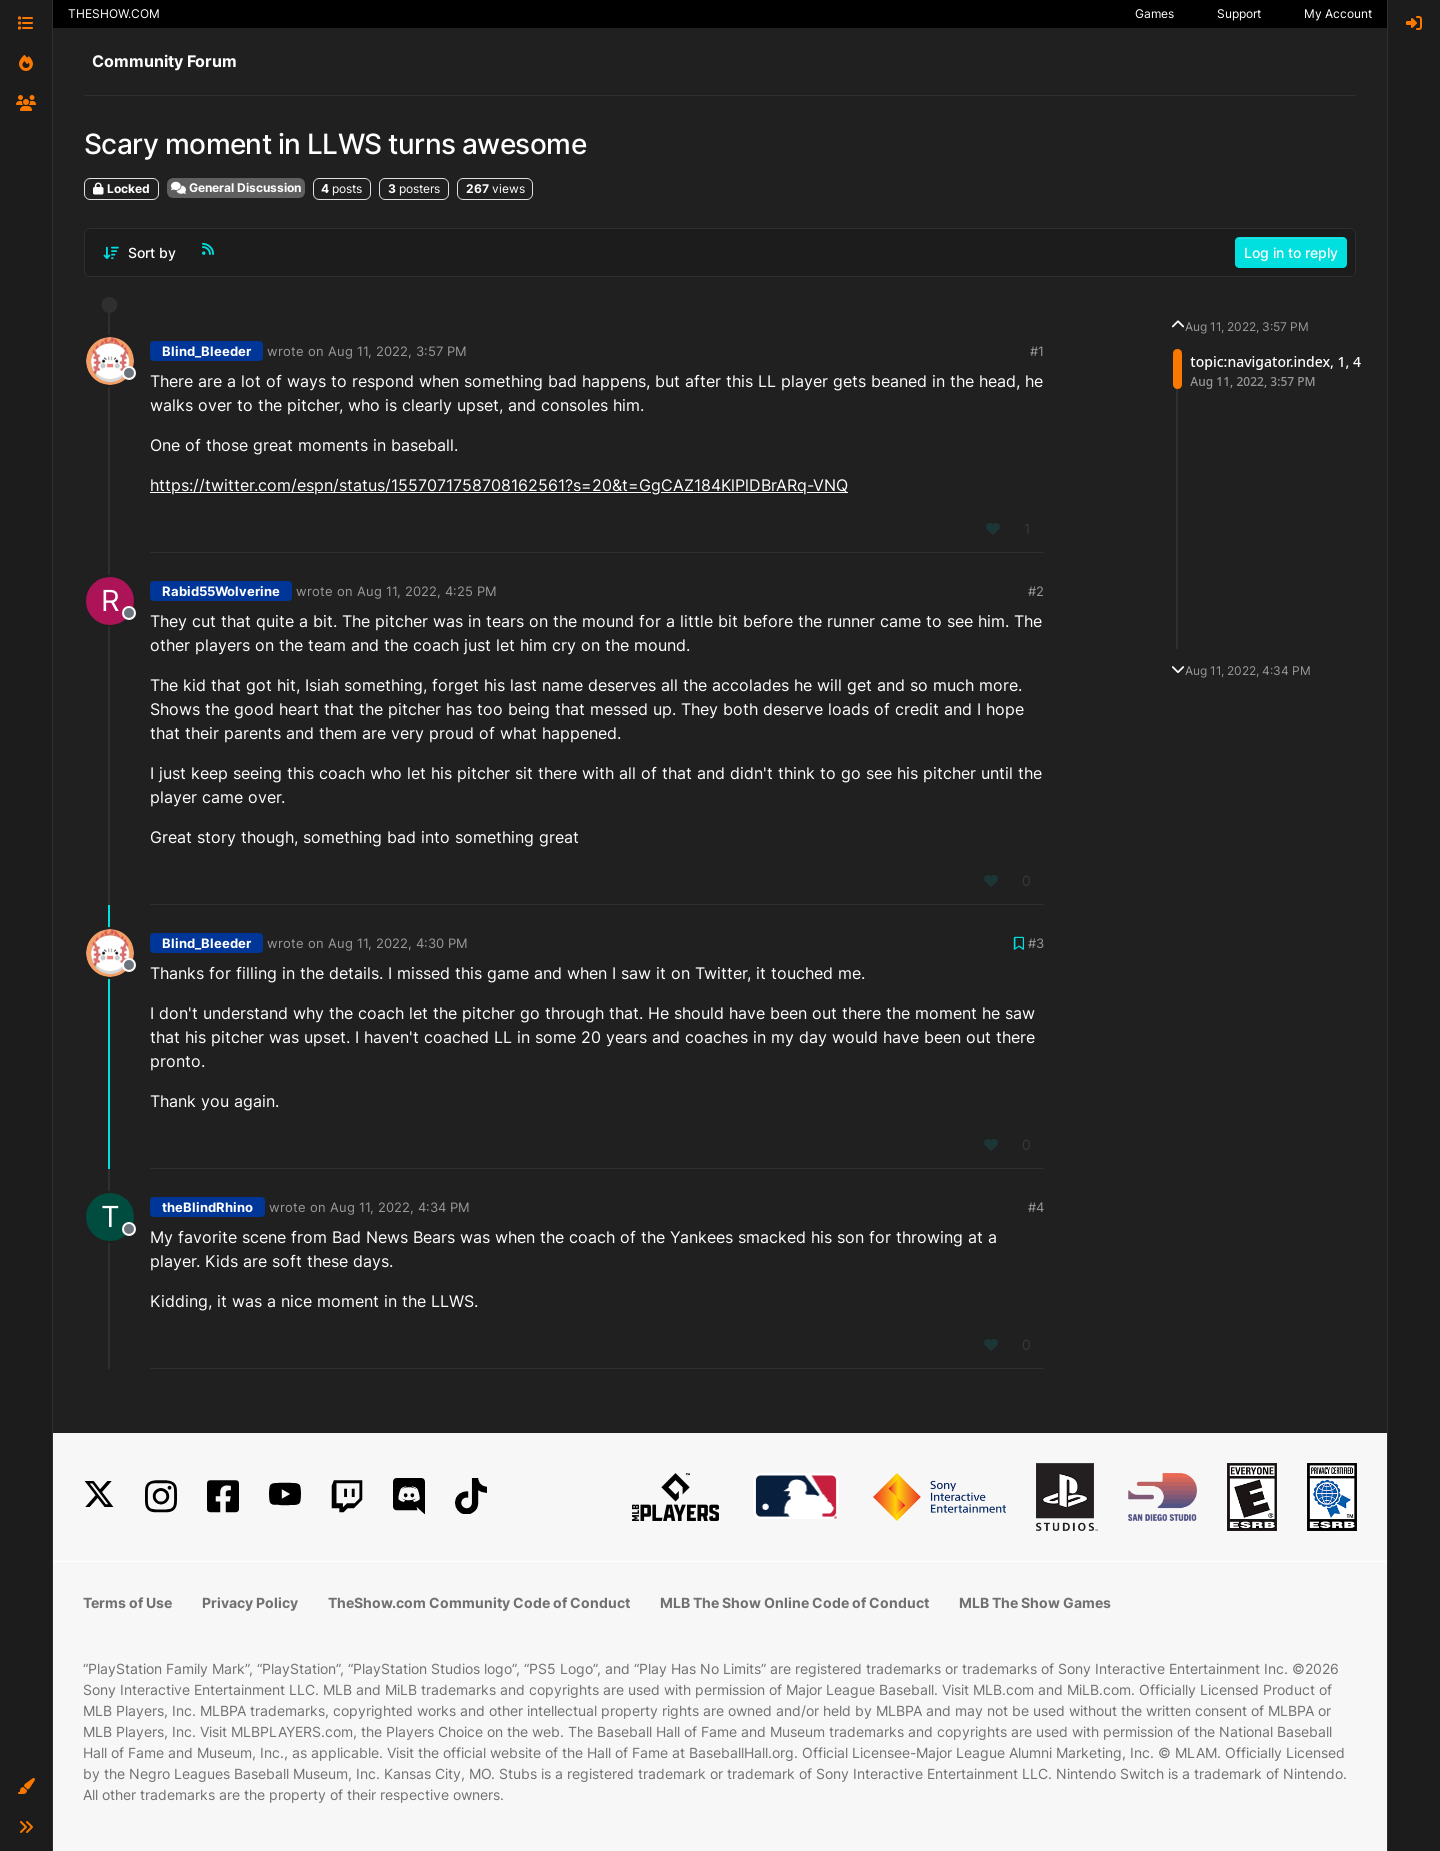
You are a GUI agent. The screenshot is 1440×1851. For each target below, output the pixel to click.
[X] (99, 1496)
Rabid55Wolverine (221, 591)
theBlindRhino (207, 1207)
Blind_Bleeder (206, 351)
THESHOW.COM (114, 13)
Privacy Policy (250, 1602)
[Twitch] (347, 1496)
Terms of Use (127, 1602)
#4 (1036, 1207)
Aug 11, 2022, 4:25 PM (427, 591)
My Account (1338, 13)
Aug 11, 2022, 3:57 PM (397, 351)
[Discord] (409, 1496)
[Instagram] (161, 1496)
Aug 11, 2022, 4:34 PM (400, 1207)
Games (1154, 13)
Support (1239, 13)
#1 (1037, 351)
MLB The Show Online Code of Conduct (794, 1602)
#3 (1036, 943)
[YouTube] (285, 1496)
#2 (1036, 591)
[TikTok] (471, 1496)
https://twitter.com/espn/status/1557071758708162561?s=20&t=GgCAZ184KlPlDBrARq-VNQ (499, 485)
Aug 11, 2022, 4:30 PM (398, 943)
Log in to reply (1291, 252)
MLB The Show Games (1035, 1602)
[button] (26, 1787)
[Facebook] (223, 1496)
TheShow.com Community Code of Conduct (479, 1602)
